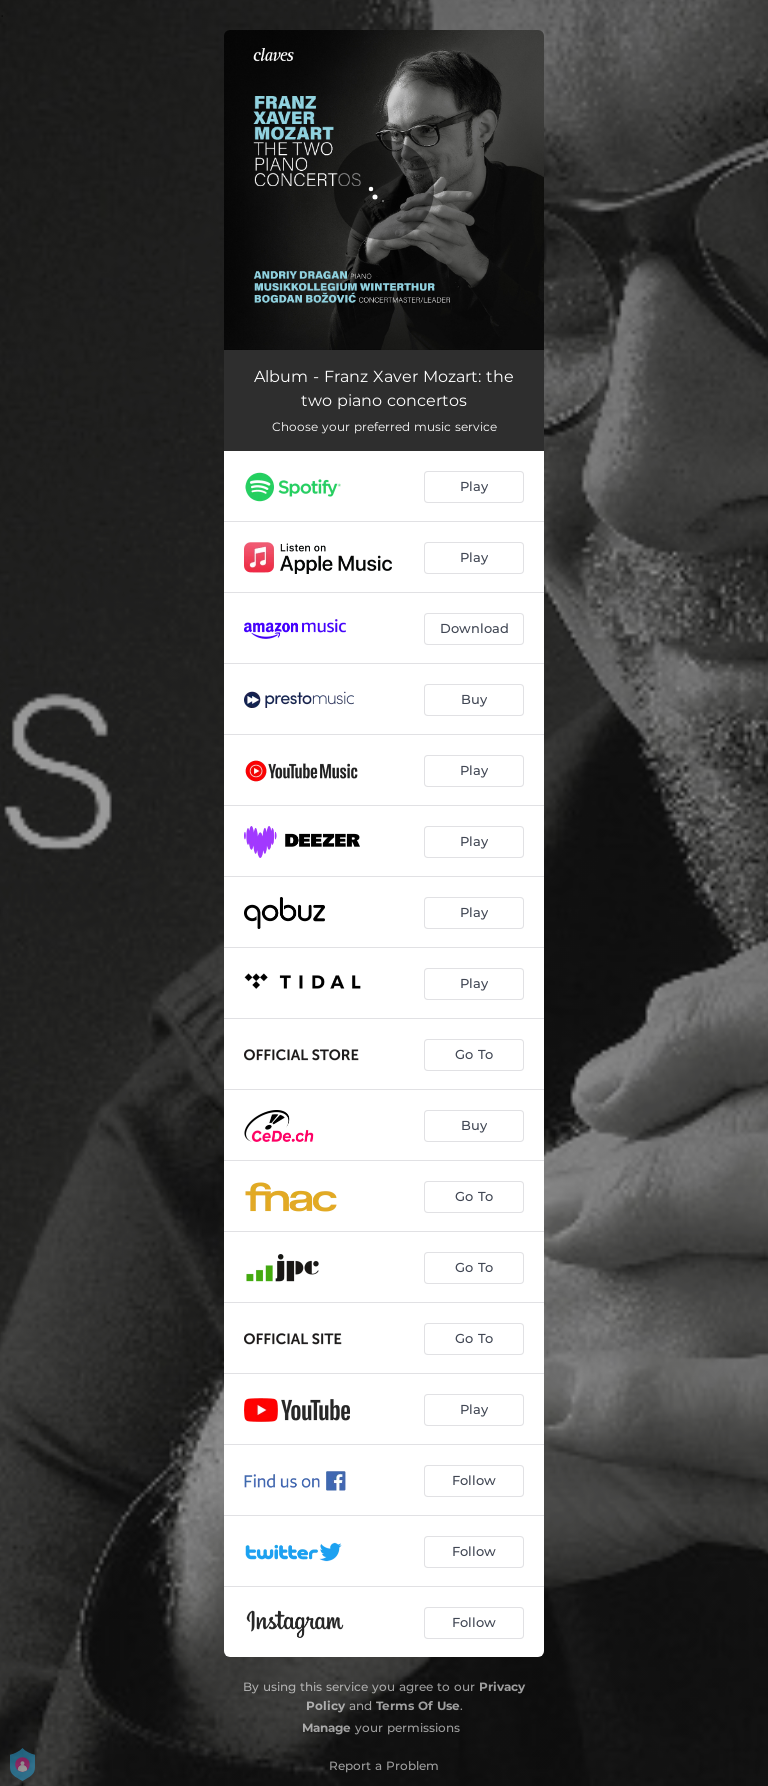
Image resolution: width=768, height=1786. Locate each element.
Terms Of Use (418, 1705)
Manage (326, 1727)
